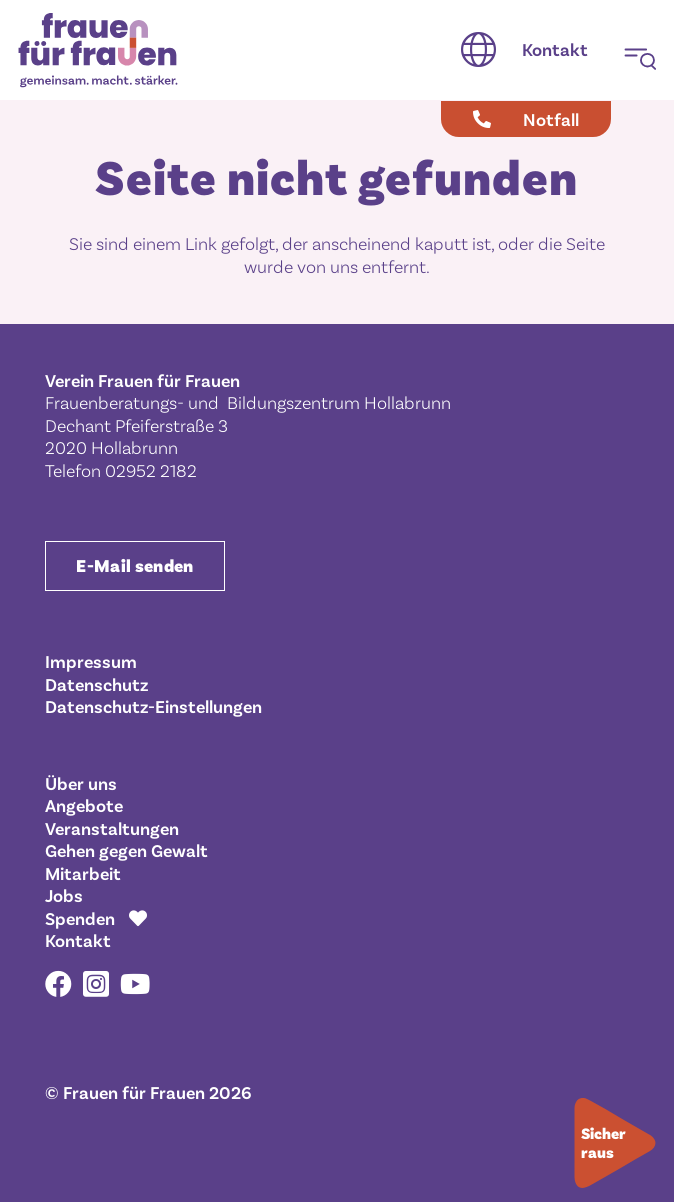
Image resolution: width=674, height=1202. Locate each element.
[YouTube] (135, 983)
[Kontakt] (555, 50)
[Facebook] (58, 983)
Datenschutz (96, 684)
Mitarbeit (83, 873)
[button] (478, 50)
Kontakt (78, 940)
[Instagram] (96, 985)
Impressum (91, 661)
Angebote (84, 805)
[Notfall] (526, 119)
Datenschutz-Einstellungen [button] (153, 706)
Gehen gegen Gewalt (126, 850)
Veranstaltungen (112, 828)
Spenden (80, 918)
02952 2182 (151, 470)
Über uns (81, 783)
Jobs (64, 895)
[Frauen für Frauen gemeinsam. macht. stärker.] (98, 50)
